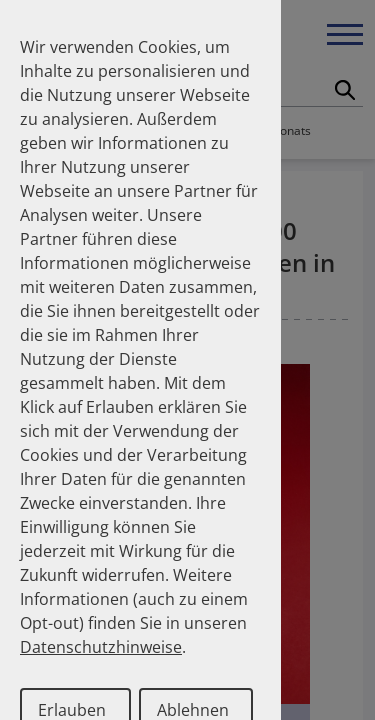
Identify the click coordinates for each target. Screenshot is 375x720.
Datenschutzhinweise (101, 647)
